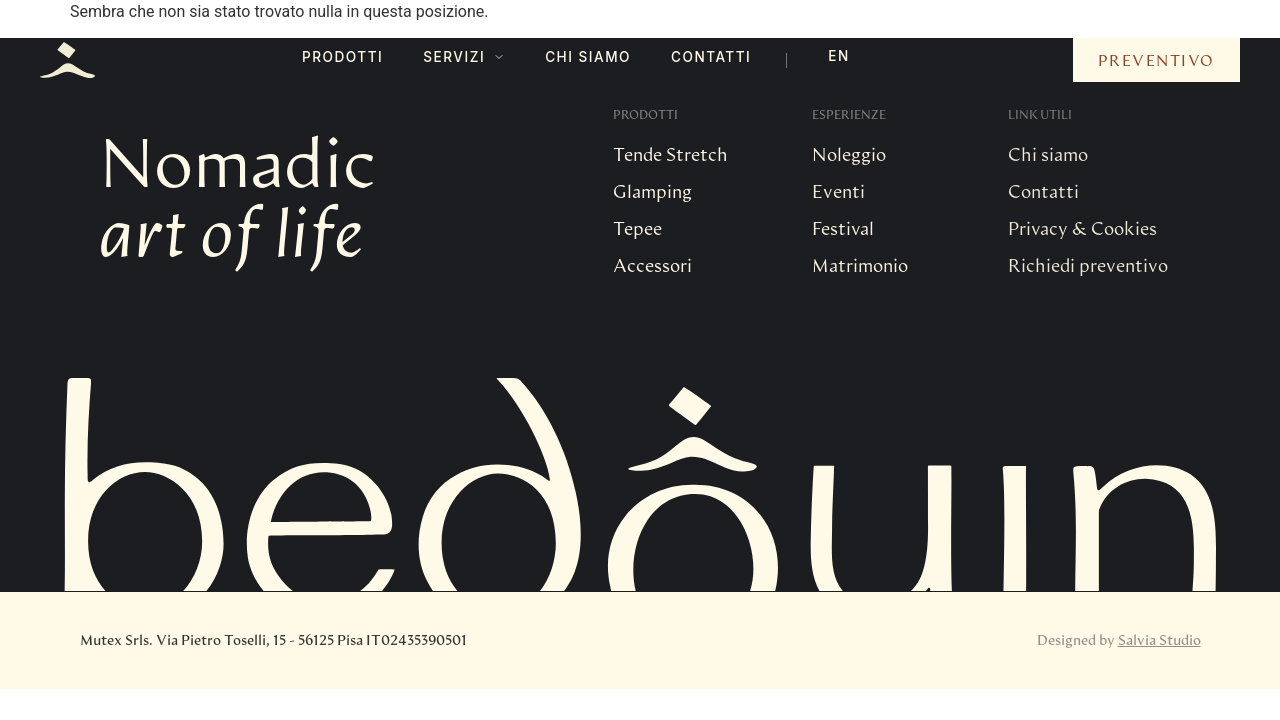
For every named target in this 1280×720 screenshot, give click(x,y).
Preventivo (1156, 59)
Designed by (1119, 639)
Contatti (711, 57)
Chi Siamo (588, 57)
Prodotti (342, 57)
